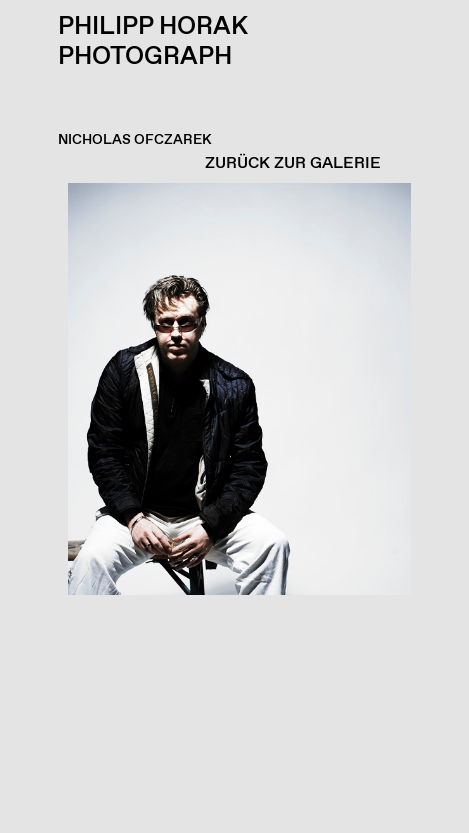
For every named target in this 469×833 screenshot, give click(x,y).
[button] (229, 508)
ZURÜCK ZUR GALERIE (293, 163)
